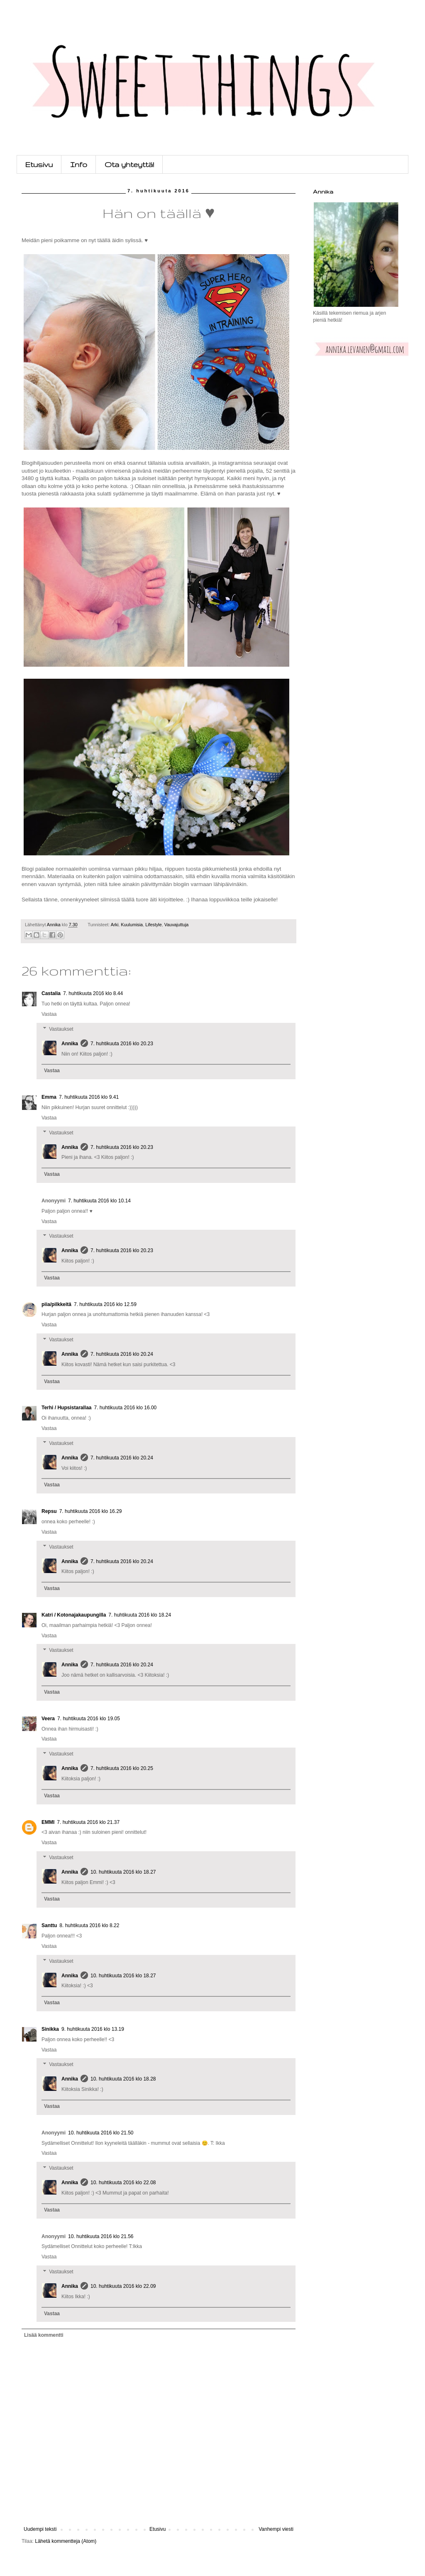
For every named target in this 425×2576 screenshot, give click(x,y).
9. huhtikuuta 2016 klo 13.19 (92, 2029)
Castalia (51, 993)
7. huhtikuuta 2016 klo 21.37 (88, 1822)
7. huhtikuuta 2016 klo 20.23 (121, 1043)
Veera (48, 1718)
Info (78, 164)
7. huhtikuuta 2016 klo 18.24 (139, 1615)
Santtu (49, 1925)
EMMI (48, 1822)
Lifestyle (153, 924)
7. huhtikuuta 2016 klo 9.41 (89, 1097)
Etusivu (39, 164)
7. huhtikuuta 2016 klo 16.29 (90, 1511)
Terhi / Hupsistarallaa (67, 1408)
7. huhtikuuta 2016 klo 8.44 (93, 993)
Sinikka (50, 2029)
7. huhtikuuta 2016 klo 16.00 (125, 1408)
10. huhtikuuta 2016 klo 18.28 (123, 2079)
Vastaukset (61, 1029)
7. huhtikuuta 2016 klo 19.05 (88, 1718)
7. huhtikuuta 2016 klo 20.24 (121, 1354)
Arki (115, 924)
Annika (69, 1043)
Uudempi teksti (40, 2529)
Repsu (49, 1511)
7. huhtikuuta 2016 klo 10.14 (99, 1201)
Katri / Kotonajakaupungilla (74, 1615)
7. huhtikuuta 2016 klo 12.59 (105, 1304)
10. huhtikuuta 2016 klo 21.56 (100, 2236)
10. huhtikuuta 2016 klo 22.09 (123, 2286)
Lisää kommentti (44, 2335)
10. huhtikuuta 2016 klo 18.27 (123, 1872)
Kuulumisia (132, 924)
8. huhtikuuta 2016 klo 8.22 (89, 1925)
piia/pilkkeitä (56, 1304)
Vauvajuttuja (176, 924)
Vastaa (49, 1014)
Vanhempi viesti (276, 2529)
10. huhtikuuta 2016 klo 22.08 (123, 2182)
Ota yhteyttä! (129, 164)
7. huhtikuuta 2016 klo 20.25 (121, 1768)
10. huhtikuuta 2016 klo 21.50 (100, 2133)
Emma (49, 1097)
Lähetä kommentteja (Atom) (65, 2541)
